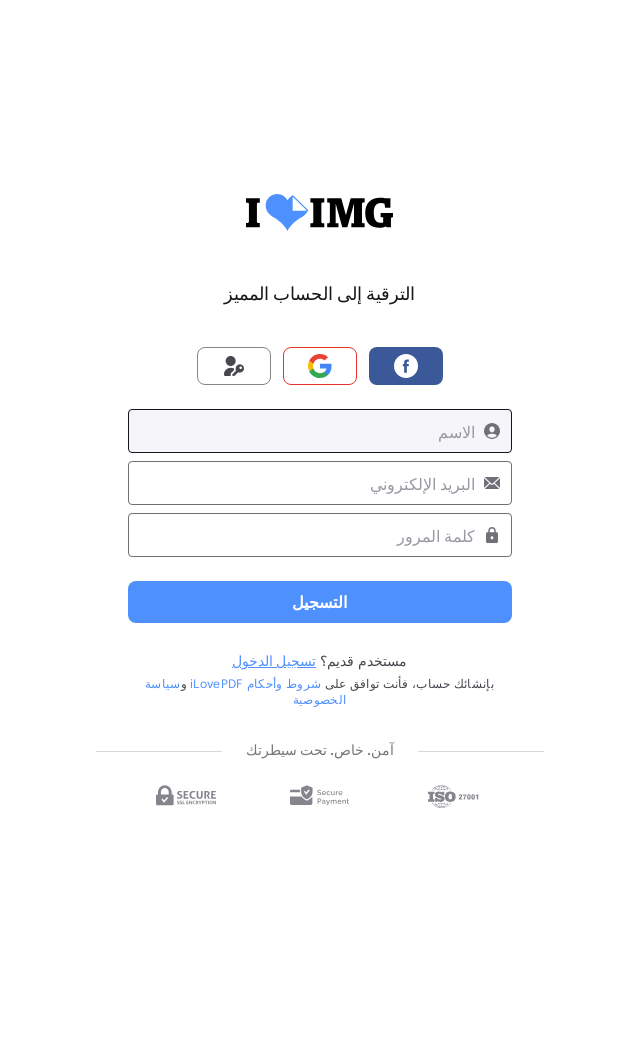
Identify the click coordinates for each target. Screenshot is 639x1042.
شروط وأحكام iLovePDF (255, 683)
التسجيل (319, 601)
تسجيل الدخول (274, 660)
